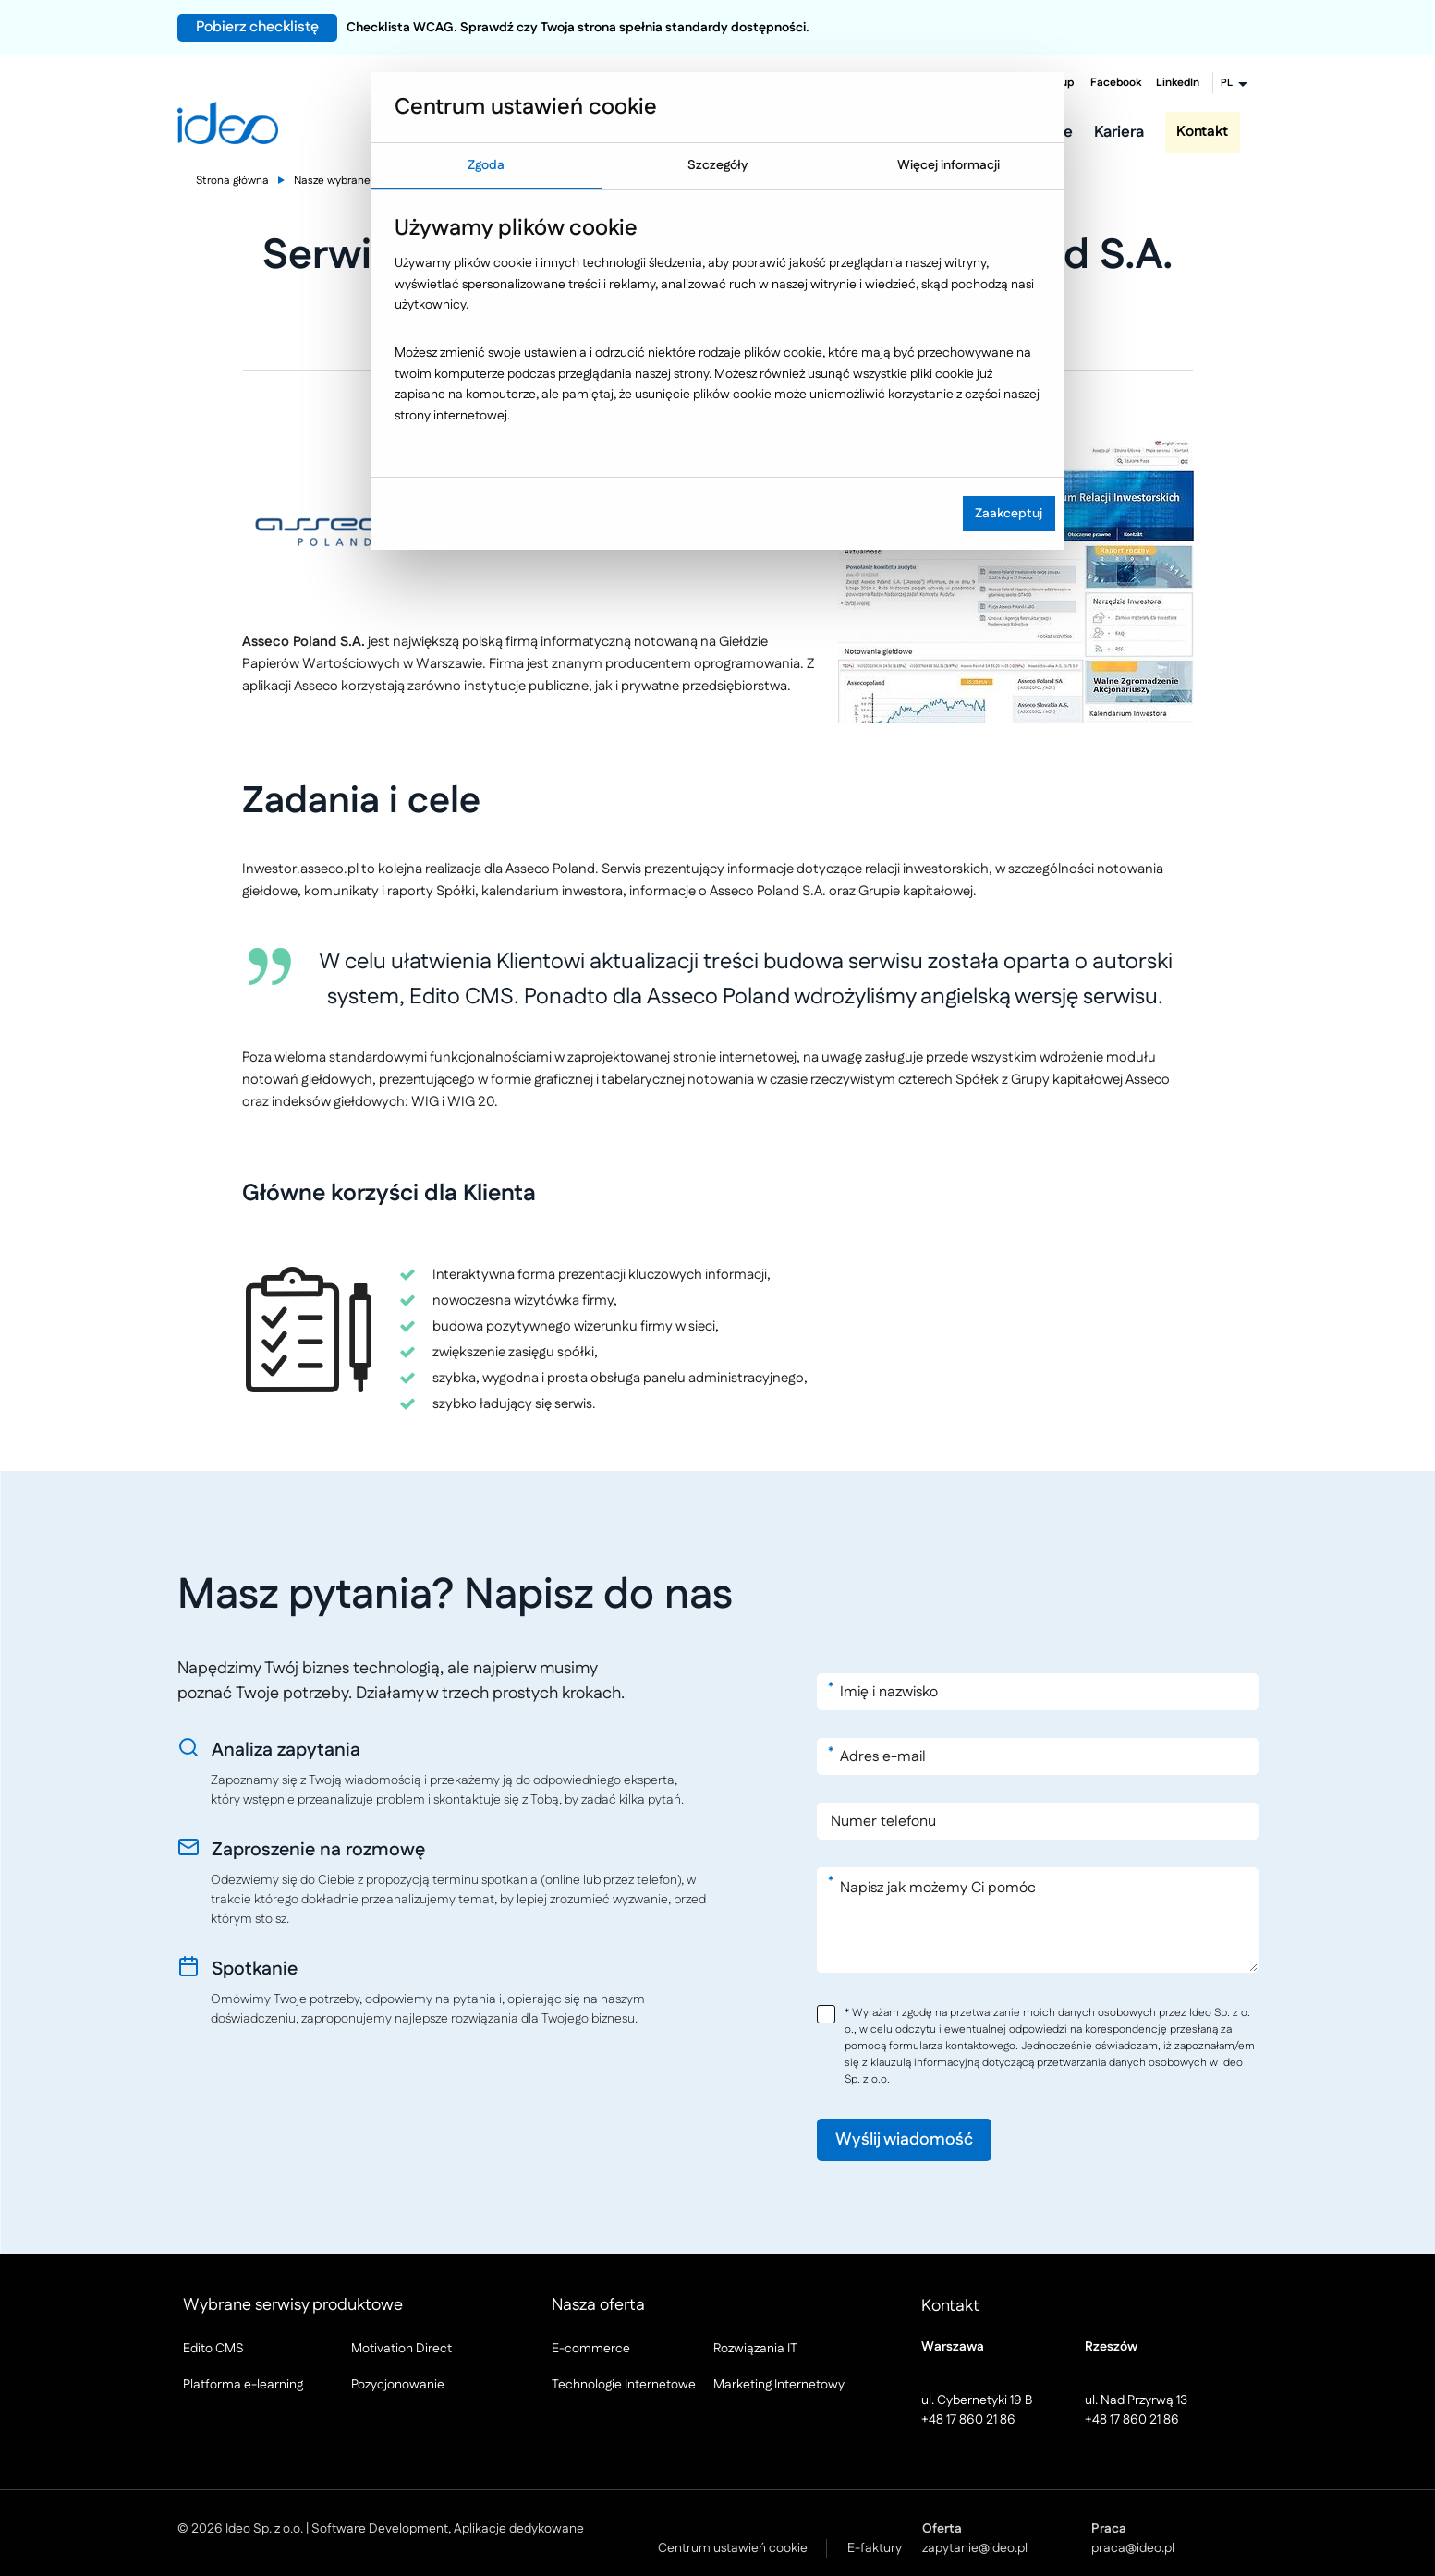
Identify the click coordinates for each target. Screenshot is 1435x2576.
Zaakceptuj (1008, 513)
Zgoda (486, 165)
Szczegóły (717, 165)
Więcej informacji (948, 165)
